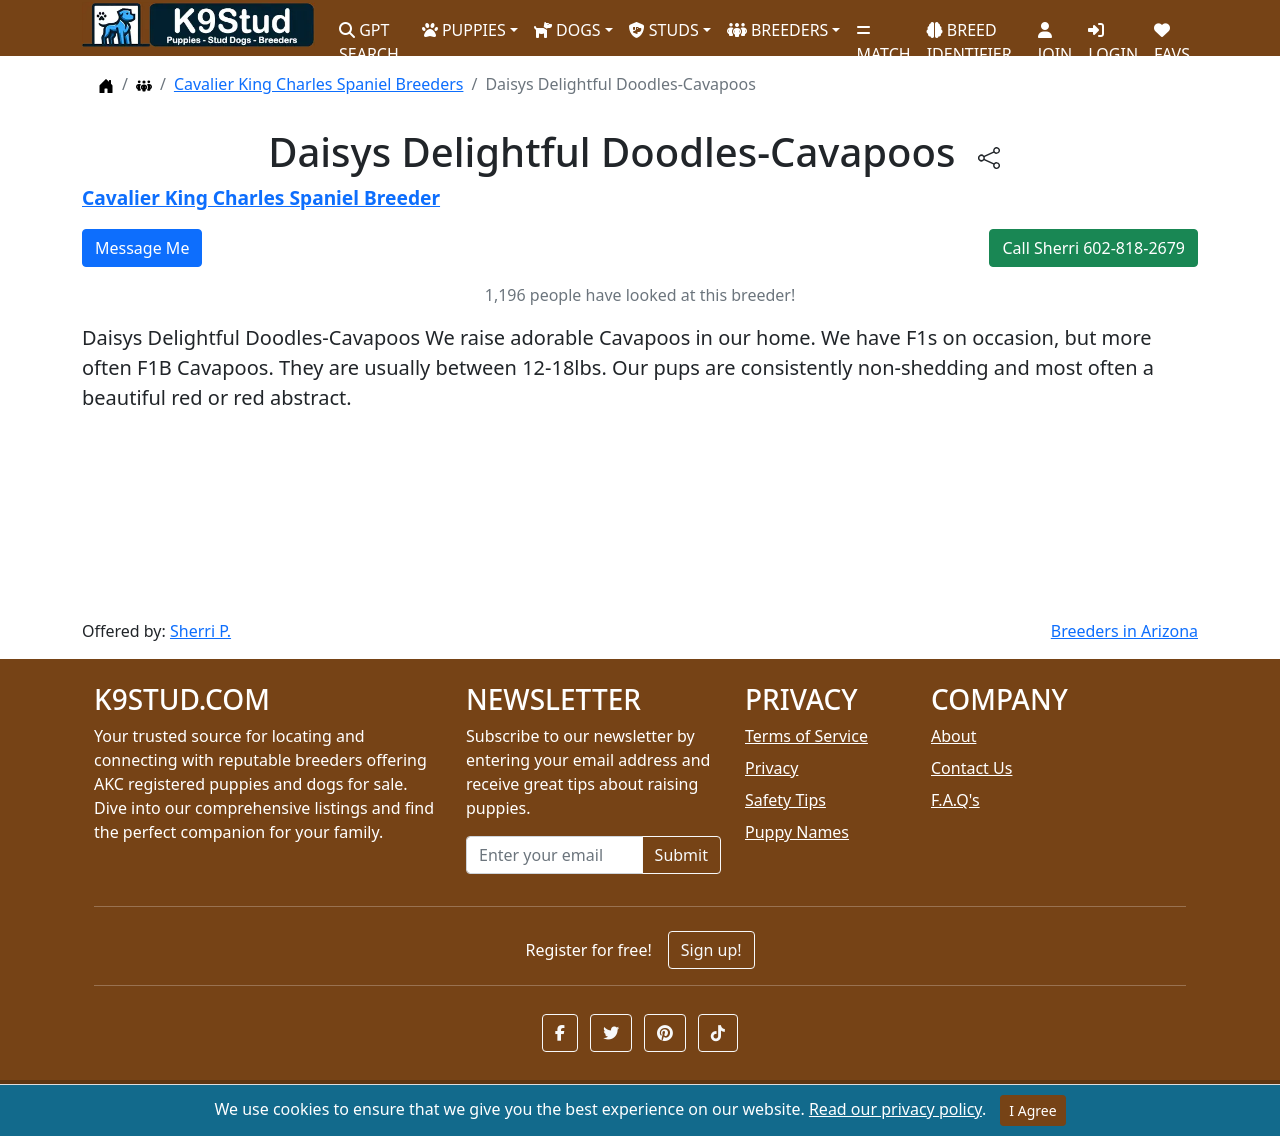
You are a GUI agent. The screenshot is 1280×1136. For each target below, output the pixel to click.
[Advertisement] (640, 516)
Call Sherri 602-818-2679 (1093, 248)
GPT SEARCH (369, 33)
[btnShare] (989, 156)
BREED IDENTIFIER (969, 33)
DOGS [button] (567, 30)
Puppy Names (797, 832)
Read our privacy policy (895, 1109)
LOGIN (1113, 35)
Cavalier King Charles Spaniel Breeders (319, 84)
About (953, 736)
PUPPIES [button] (464, 30)
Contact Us (971, 768)
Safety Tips (785, 800)
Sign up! (711, 950)
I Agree (1032, 1110)
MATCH (883, 35)
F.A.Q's (955, 800)
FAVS (1172, 35)
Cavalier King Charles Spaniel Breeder (261, 197)
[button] (560, 1033)
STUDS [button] (664, 30)
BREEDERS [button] (778, 30)
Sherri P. (200, 631)
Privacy (771, 768)
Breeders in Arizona (1124, 631)
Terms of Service (806, 736)
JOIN (1055, 35)
